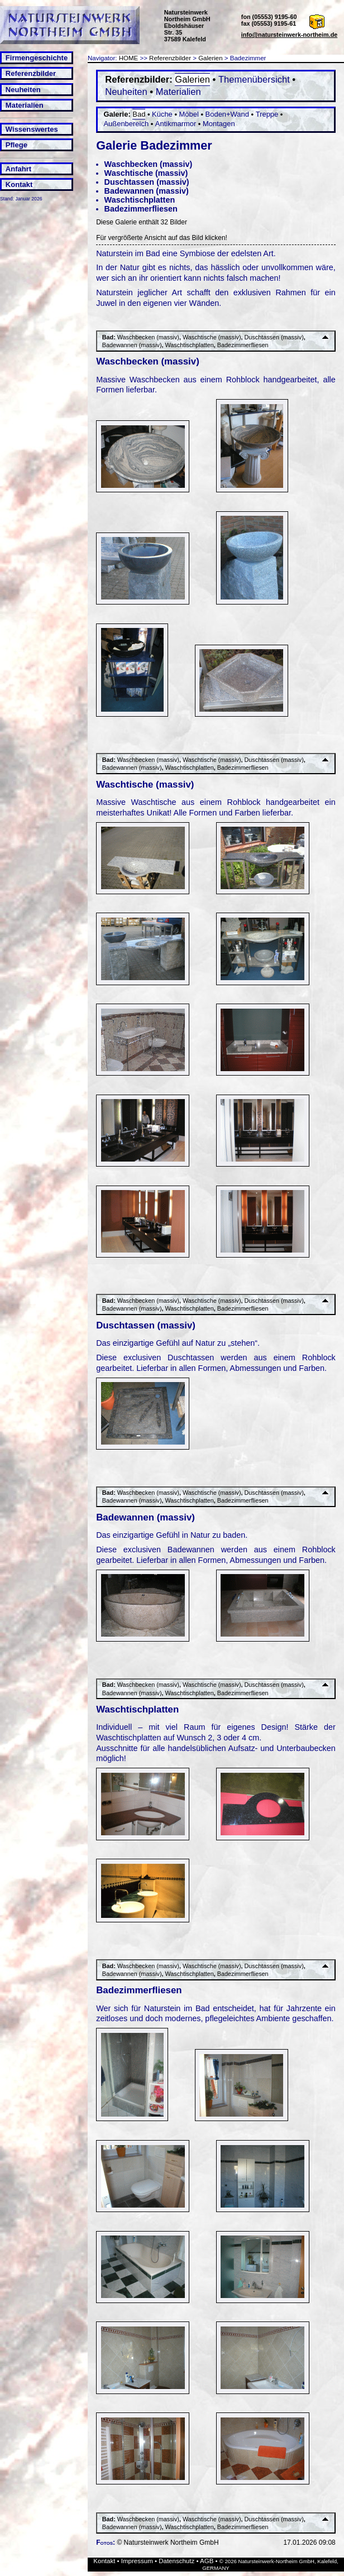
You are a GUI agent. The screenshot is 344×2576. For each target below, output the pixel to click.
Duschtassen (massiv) (146, 182)
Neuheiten (23, 89)
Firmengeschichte (37, 58)
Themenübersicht (254, 79)
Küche (162, 114)
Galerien (210, 58)
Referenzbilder (31, 73)
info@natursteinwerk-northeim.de (289, 34)
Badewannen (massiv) (146, 190)
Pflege (16, 145)
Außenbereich (126, 123)
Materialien (25, 105)
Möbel (189, 114)
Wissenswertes (32, 129)
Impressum (137, 2561)
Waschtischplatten (139, 199)
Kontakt (19, 184)
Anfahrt (18, 169)
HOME (128, 58)
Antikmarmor (175, 123)
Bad (138, 114)
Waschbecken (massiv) (148, 164)
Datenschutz (176, 2561)
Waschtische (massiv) (146, 173)
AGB (206, 2561)
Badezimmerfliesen (141, 208)
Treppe (267, 114)
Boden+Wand (227, 114)
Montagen (219, 123)
